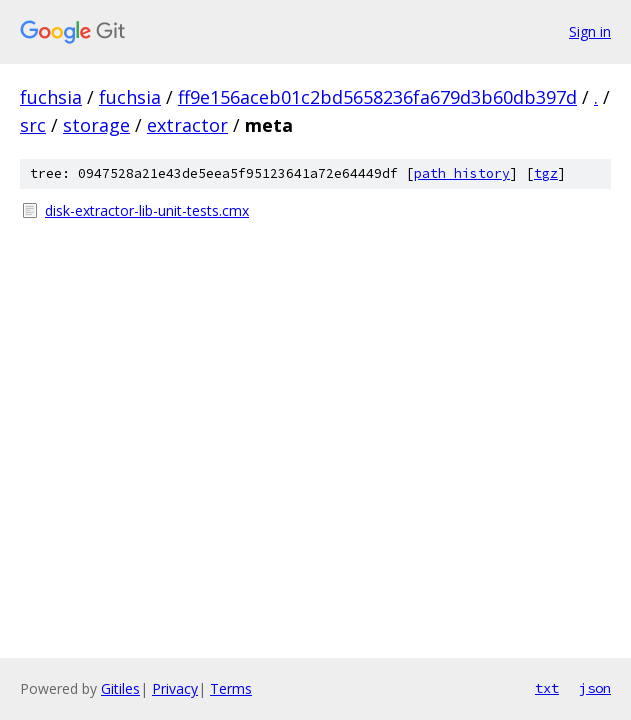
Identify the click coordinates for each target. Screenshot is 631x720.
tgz (546, 173)
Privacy (175, 688)
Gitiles (120, 688)
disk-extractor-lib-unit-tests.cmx (147, 210)
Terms (231, 688)
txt (547, 688)
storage (96, 125)
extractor (187, 125)
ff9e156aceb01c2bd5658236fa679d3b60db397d (377, 97)
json (595, 688)
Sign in (590, 31)
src (33, 125)
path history (462, 173)
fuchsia (51, 97)
